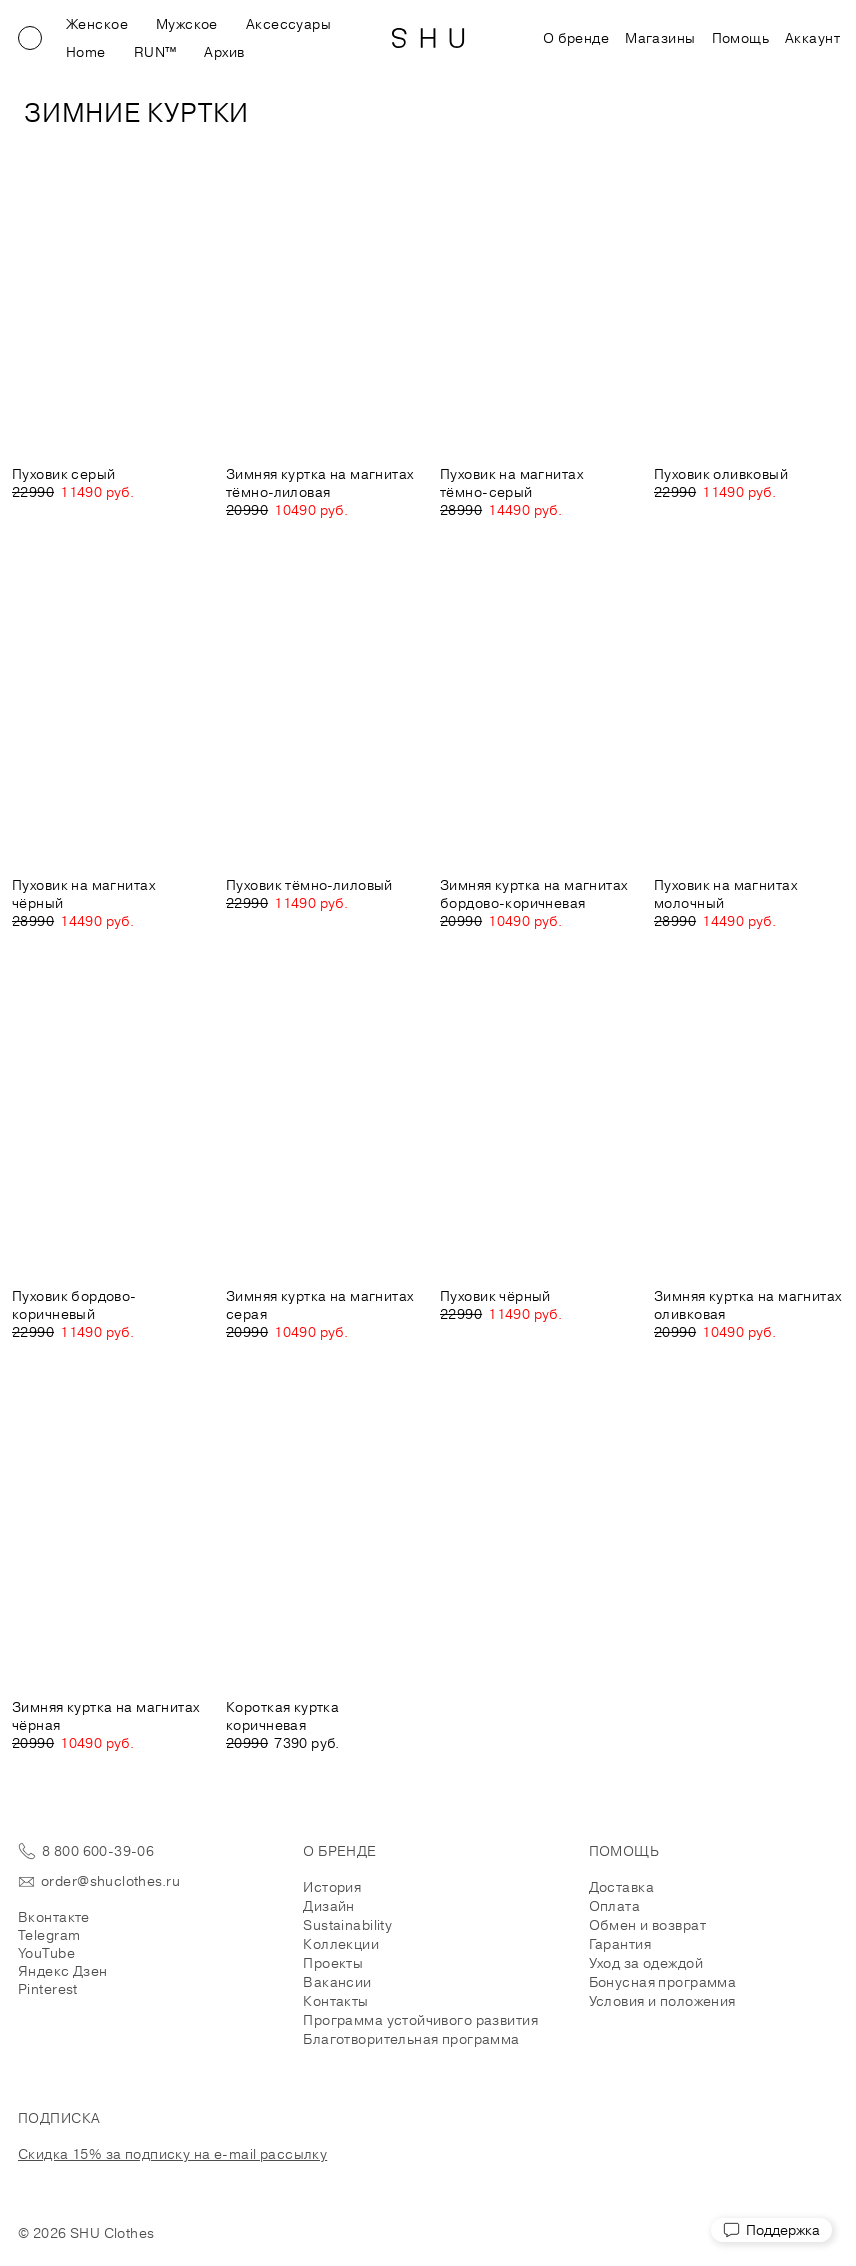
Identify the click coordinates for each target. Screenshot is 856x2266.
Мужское (187, 24)
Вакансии (337, 1982)
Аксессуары (288, 24)
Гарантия (620, 1944)
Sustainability (347, 1925)
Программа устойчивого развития (420, 2020)
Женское (97, 24)
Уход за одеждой (646, 1963)
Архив (224, 52)
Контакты (335, 2001)
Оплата (615, 1906)
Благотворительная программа (411, 2039)
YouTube (46, 1953)
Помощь (741, 38)
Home (86, 52)
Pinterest (48, 1989)
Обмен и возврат (647, 1925)
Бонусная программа (663, 1982)
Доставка (621, 1887)
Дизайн (329, 1906)
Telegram (49, 1935)
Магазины (660, 38)
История (332, 1887)
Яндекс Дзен (63, 1971)
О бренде (576, 38)
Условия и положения (662, 2001)
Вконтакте (54, 1917)
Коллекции (341, 1944)
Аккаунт (812, 38)
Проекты (333, 1963)
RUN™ (155, 52)
